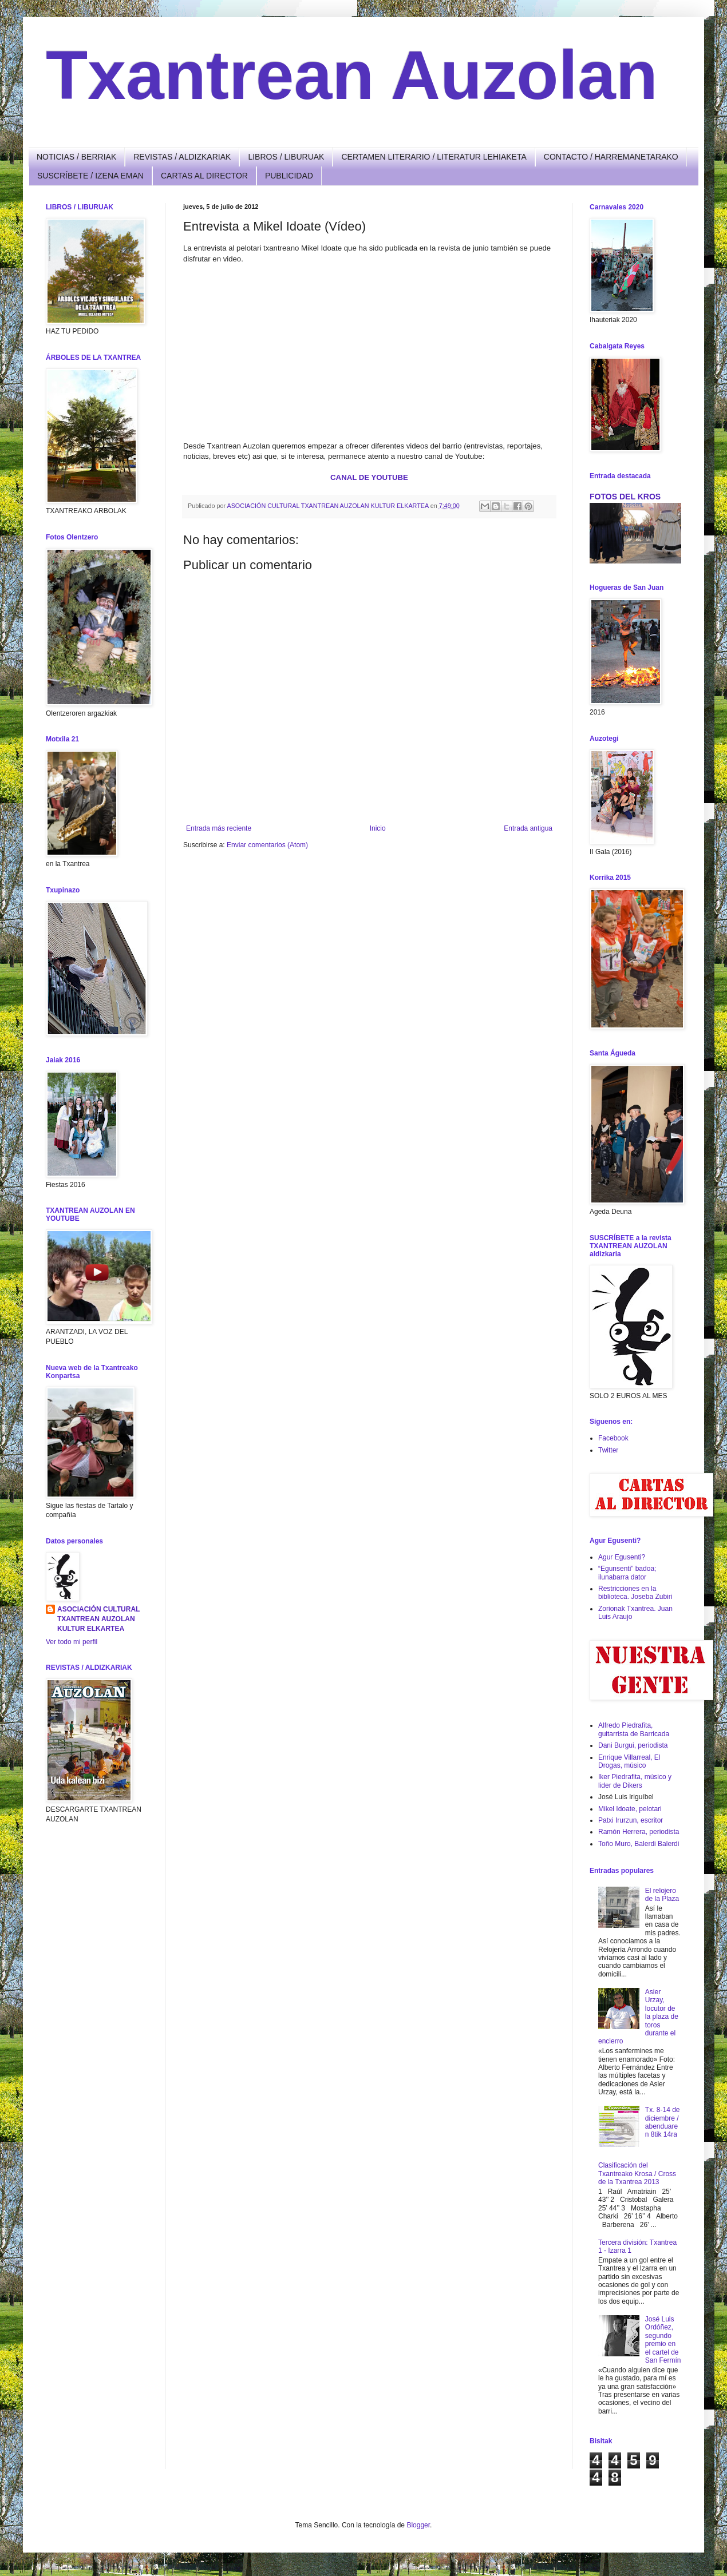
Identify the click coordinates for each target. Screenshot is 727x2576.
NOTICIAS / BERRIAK (76, 156)
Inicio (378, 828)
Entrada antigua (528, 828)
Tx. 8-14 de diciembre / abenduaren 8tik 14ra (662, 2122)
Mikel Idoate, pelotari (630, 1809)
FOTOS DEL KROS (625, 496)
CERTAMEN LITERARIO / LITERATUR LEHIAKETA (433, 156)
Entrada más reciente (218, 828)
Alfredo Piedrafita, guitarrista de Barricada (633, 1729)
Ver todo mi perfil (71, 1642)
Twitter (608, 1450)
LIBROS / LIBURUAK (286, 156)
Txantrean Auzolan (352, 75)
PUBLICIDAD (289, 175)
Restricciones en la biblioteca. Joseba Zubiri (635, 1593)
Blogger (418, 2525)
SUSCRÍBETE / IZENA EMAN (90, 175)
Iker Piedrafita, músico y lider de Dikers (634, 1781)
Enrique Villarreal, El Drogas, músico (629, 1761)
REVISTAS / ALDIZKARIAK (182, 156)
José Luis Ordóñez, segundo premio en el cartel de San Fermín (663, 2339)
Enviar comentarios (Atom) (267, 845)
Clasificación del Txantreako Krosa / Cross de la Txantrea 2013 (637, 2173)
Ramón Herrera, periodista (638, 1832)
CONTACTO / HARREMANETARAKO (611, 156)
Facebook (613, 1438)
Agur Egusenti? (621, 1557)
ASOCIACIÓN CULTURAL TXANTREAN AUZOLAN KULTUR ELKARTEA (98, 1619)
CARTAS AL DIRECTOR (204, 175)
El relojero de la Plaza (662, 1895)
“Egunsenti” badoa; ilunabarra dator (627, 1573)
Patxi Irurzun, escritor (630, 1820)
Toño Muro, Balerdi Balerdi (638, 1844)
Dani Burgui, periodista (632, 1745)
